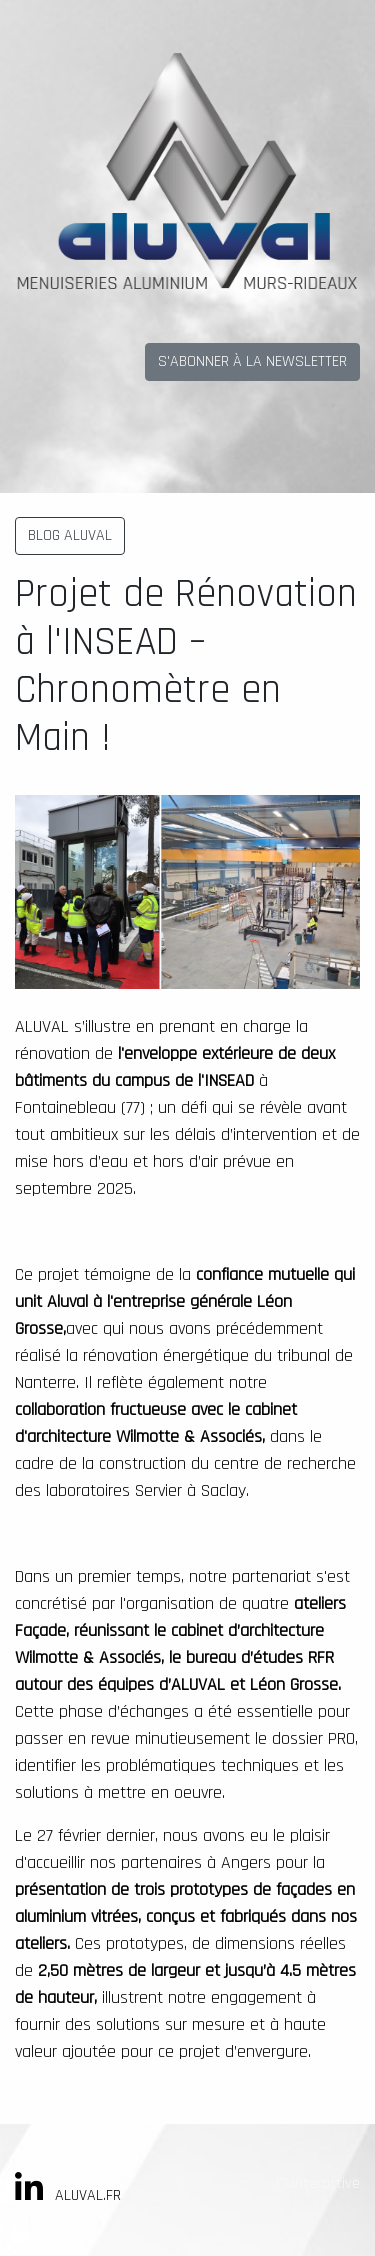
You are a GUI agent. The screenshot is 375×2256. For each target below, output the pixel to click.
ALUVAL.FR (88, 2195)
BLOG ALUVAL (70, 535)
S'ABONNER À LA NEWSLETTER (252, 361)
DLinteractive (318, 2183)
